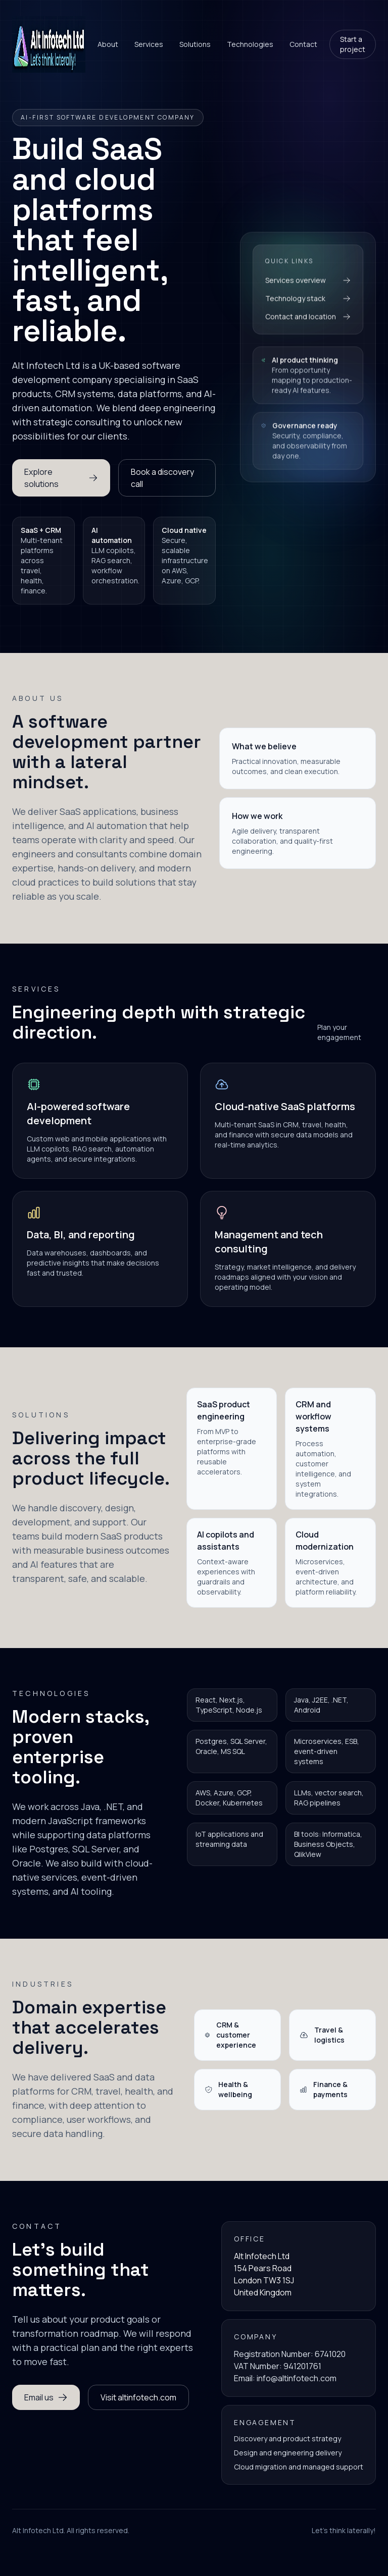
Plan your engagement (339, 1032)
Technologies (250, 44)
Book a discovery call (162, 478)
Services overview (308, 284)
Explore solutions (61, 478)
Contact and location (308, 320)
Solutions (195, 44)
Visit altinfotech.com (138, 2397)
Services (148, 44)
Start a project (352, 44)
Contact (303, 44)
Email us (46, 2397)
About (108, 44)
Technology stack (308, 302)
